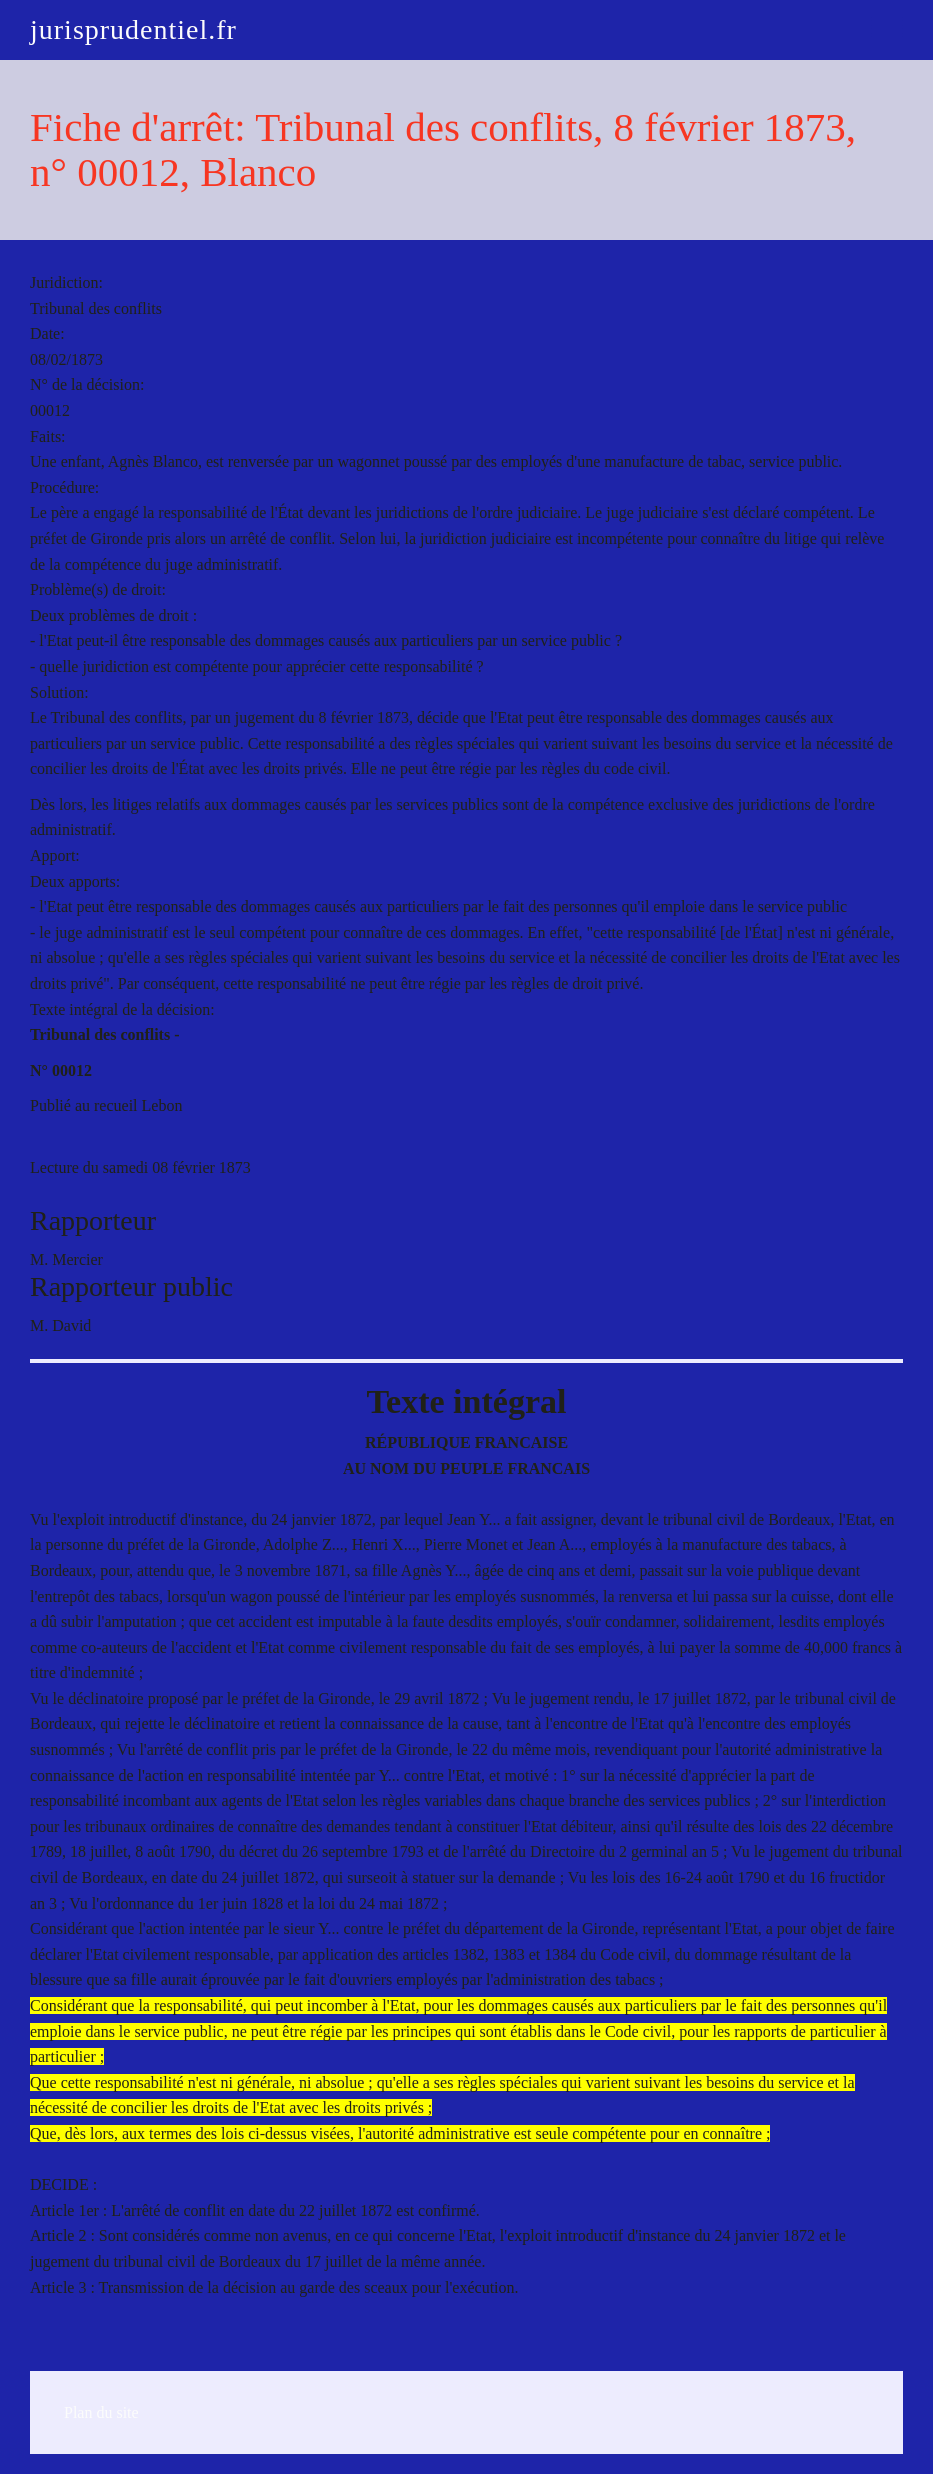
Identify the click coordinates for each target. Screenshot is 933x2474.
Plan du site (101, 2412)
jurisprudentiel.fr (133, 29)
